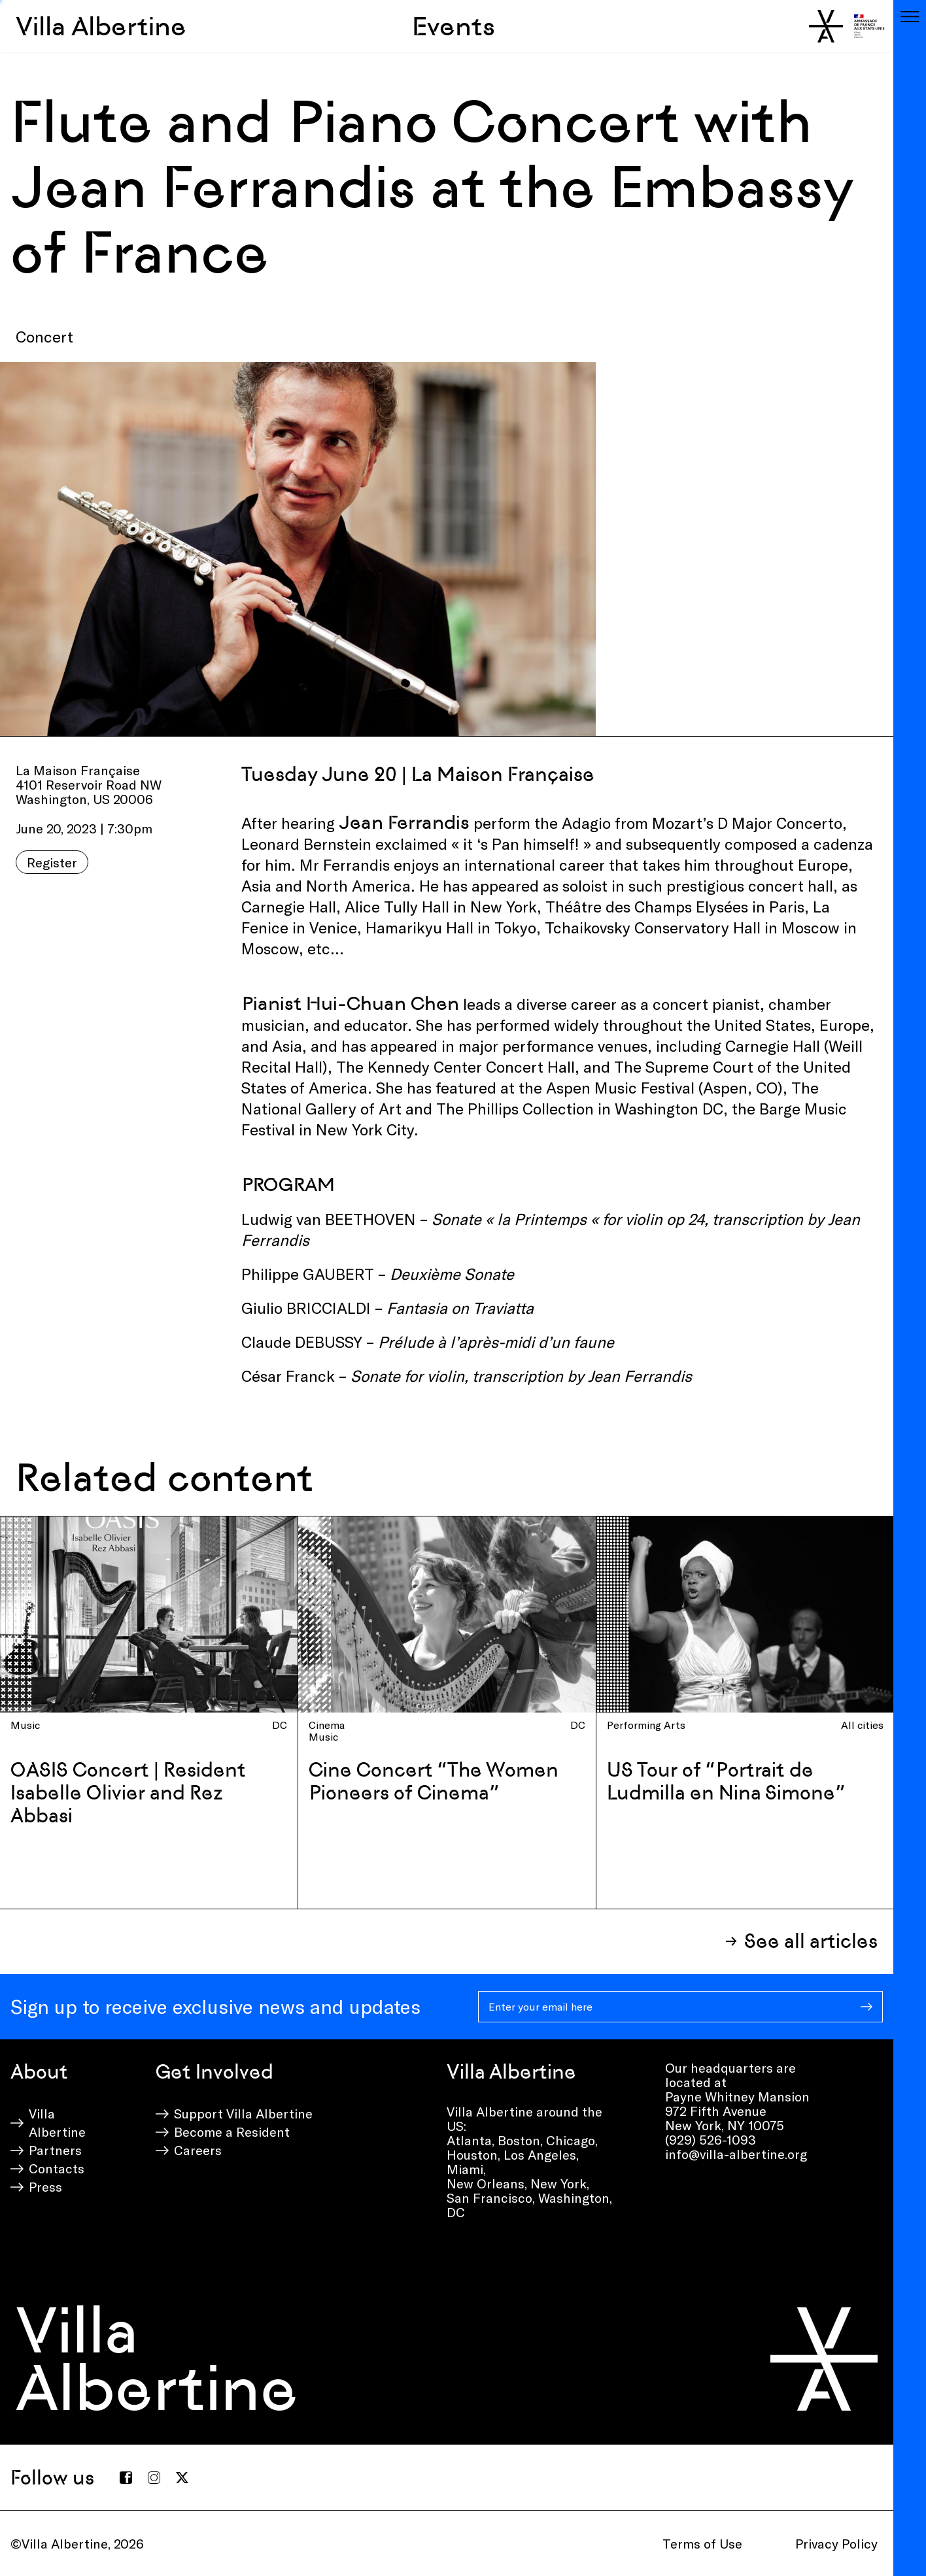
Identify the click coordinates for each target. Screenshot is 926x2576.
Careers (198, 2150)
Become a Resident (232, 2131)
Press (45, 2186)
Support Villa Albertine (243, 2113)
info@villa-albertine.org (736, 2154)
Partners (55, 2150)
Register (52, 862)
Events (453, 26)
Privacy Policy (836, 2543)
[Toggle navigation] (909, 16)
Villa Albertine (101, 26)
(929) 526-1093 (710, 2139)
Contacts (56, 2168)
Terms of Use (702, 2543)
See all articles (811, 1941)
